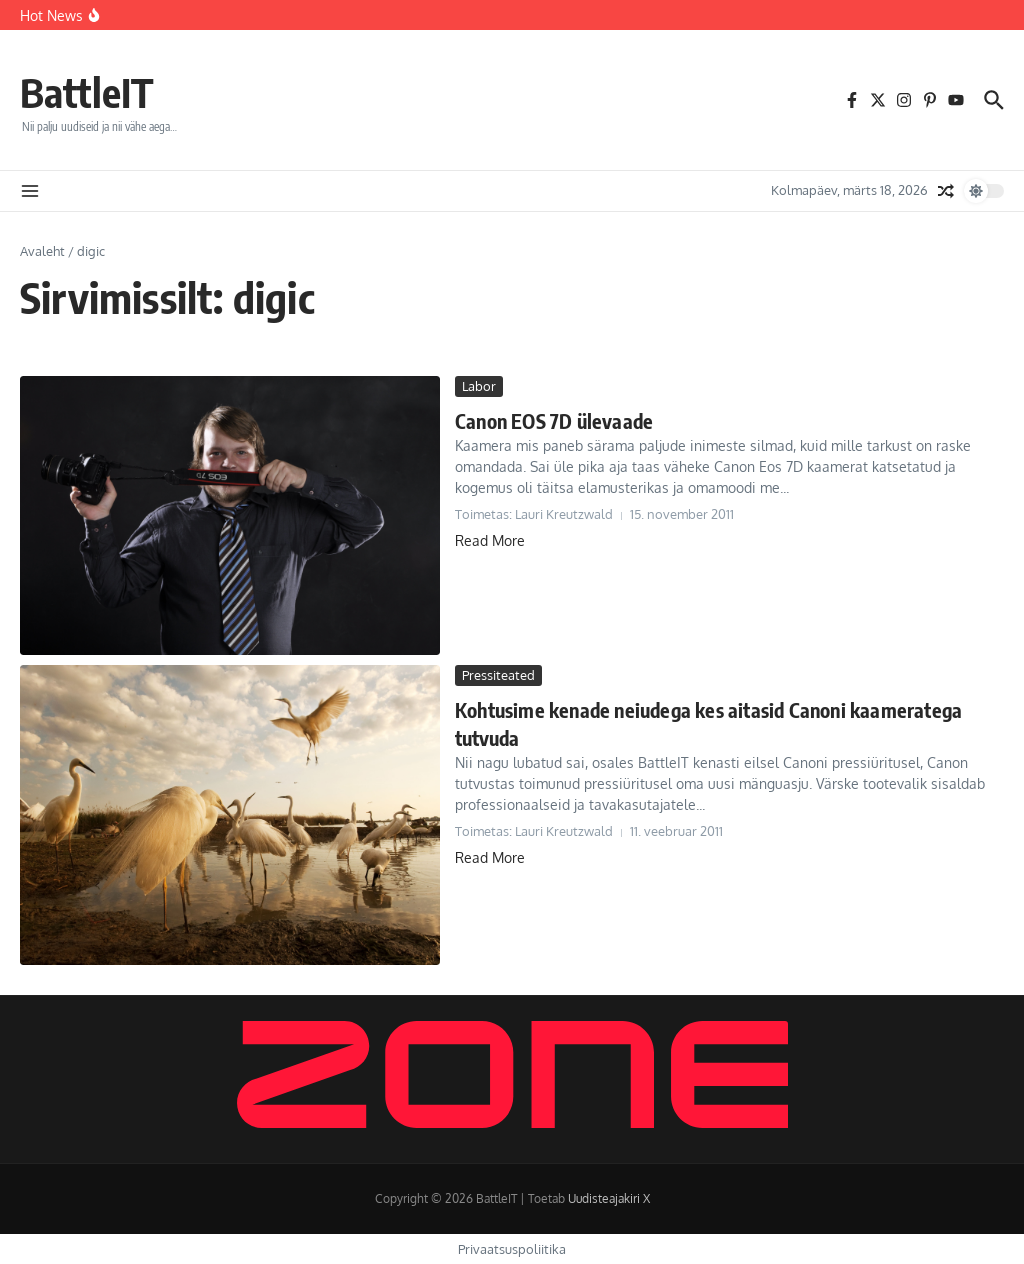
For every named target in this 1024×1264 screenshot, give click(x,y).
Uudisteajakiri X (609, 1198)
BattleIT (87, 92)
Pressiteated (498, 675)
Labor (479, 386)
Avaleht (42, 251)
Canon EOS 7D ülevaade (554, 420)
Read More (490, 540)
